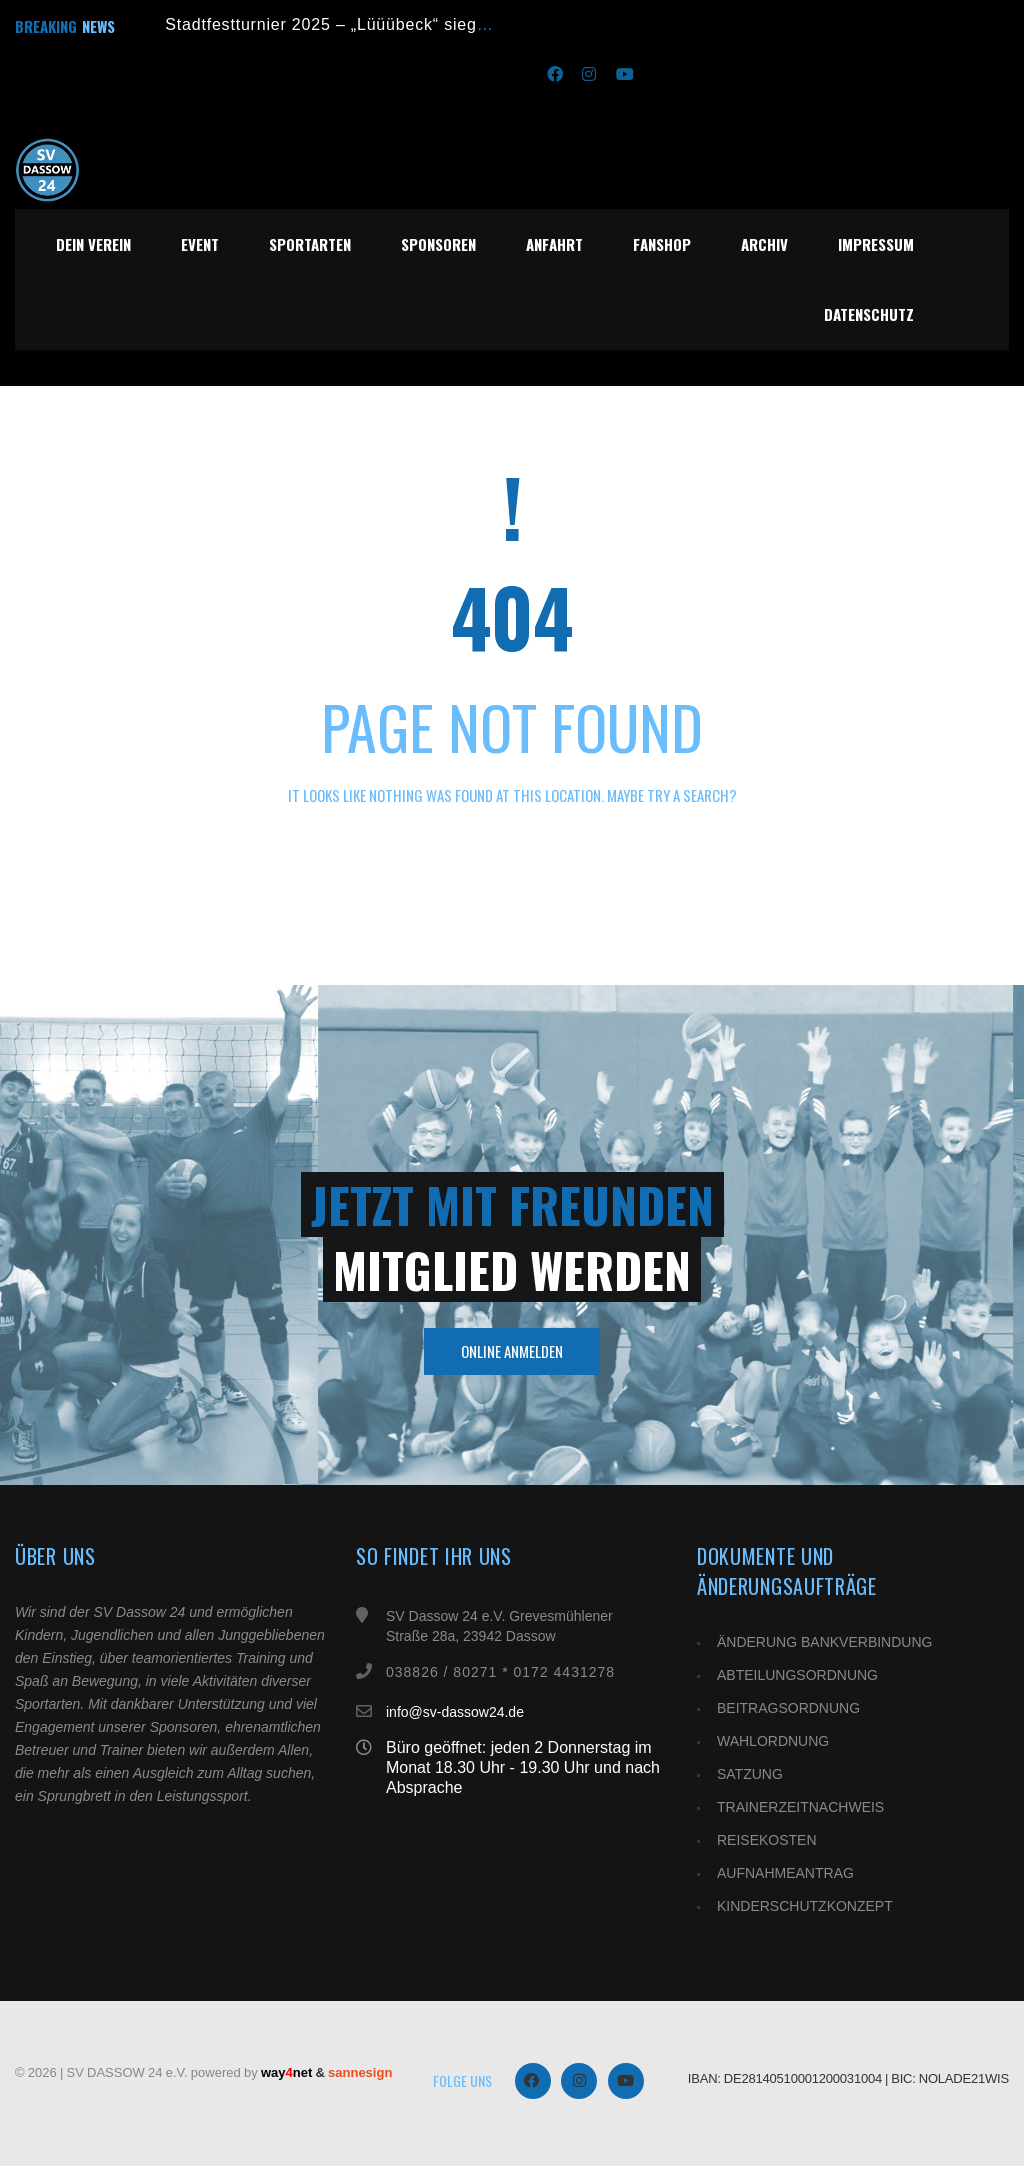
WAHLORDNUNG (773, 1741)
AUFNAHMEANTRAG (785, 1873)
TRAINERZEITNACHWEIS (800, 1807)
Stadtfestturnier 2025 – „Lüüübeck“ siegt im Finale (362, 24)
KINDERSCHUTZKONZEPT (805, 1906)
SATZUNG (750, 1774)
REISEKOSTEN (767, 1840)
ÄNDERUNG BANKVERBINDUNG (824, 1642)
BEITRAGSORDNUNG (788, 1708)
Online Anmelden (512, 1351)
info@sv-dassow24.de (455, 1732)
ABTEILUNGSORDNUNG (797, 1675)
